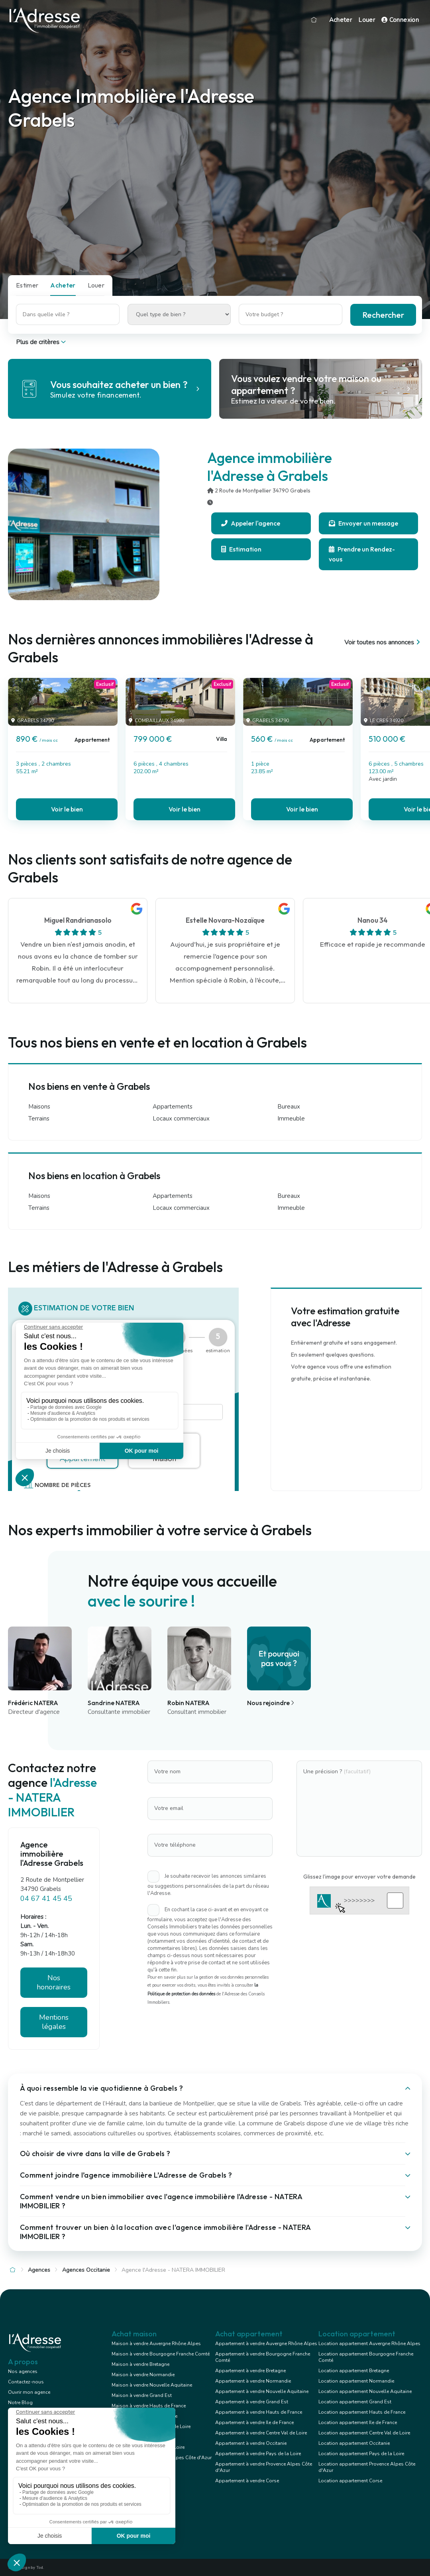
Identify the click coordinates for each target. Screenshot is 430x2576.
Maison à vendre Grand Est (142, 2395)
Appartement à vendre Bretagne (250, 2370)
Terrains (38, 1119)
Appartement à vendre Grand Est (251, 2402)
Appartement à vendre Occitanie (251, 2443)
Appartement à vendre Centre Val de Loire (261, 2433)
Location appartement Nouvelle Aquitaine (365, 2391)
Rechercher (383, 315)
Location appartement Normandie (356, 2381)
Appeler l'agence (250, 523)
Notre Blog (20, 2402)
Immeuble (291, 1119)
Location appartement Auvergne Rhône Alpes (369, 2343)
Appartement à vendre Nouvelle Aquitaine (261, 2391)
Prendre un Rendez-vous (362, 554)
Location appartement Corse (350, 2481)
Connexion (400, 20)
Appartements (172, 1107)
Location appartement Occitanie (354, 2443)
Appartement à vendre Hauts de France (258, 2412)
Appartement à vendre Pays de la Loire (258, 2453)
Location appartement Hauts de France (361, 2412)
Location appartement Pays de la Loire (361, 2453)
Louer (366, 20)
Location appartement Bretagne (353, 2370)
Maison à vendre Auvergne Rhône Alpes (156, 2343)
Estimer (27, 285)
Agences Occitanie (86, 2270)
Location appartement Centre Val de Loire (364, 2433)
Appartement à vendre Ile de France (254, 2422)
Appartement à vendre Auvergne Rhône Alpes (266, 2343)
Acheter (340, 20)
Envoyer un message (363, 523)
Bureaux (288, 1107)
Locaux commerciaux (181, 1119)
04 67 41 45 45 (46, 1898)
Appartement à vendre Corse (247, 2481)
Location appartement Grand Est (354, 2402)
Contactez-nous (26, 2382)
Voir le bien (67, 809)
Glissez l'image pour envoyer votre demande (359, 1876)
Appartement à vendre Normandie (253, 2381)
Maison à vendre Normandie (143, 2374)
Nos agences (22, 2371)
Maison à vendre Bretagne (140, 2364)
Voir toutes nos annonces (383, 642)
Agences (39, 2270)
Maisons (39, 1107)
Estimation (241, 549)
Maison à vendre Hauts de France (149, 2406)
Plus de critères (41, 342)
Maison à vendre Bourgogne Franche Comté (161, 2354)
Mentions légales (54, 2022)
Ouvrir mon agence (29, 2392)
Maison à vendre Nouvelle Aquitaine (152, 2385)
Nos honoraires (54, 1982)
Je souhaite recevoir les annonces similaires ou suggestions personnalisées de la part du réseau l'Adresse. (208, 1885)
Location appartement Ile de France (357, 2422)
